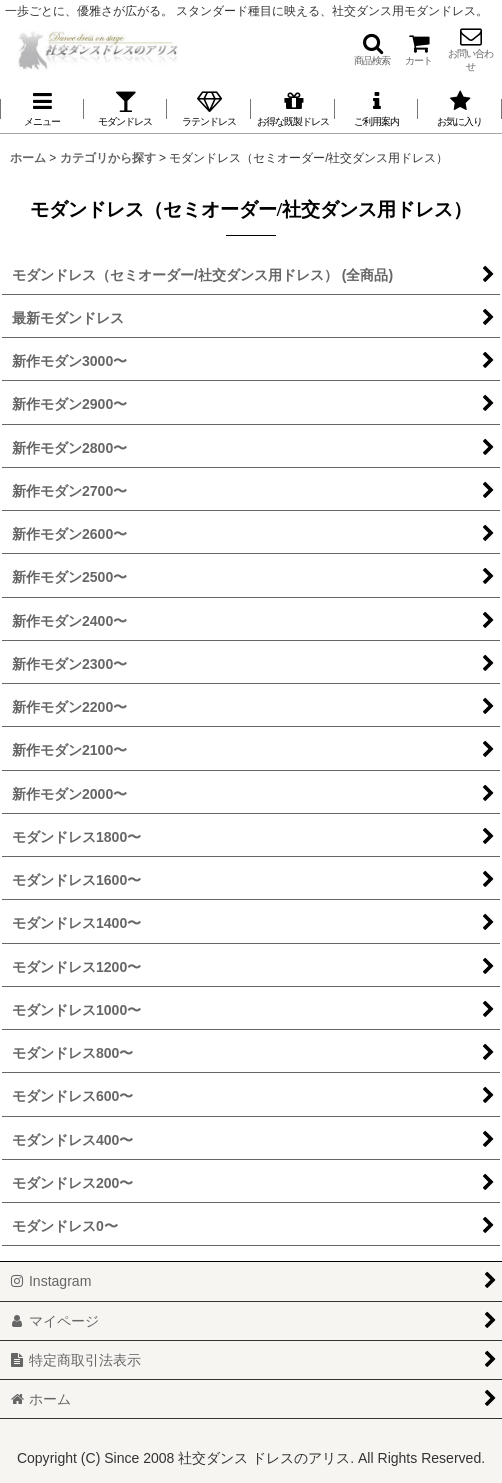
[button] (372, 49)
